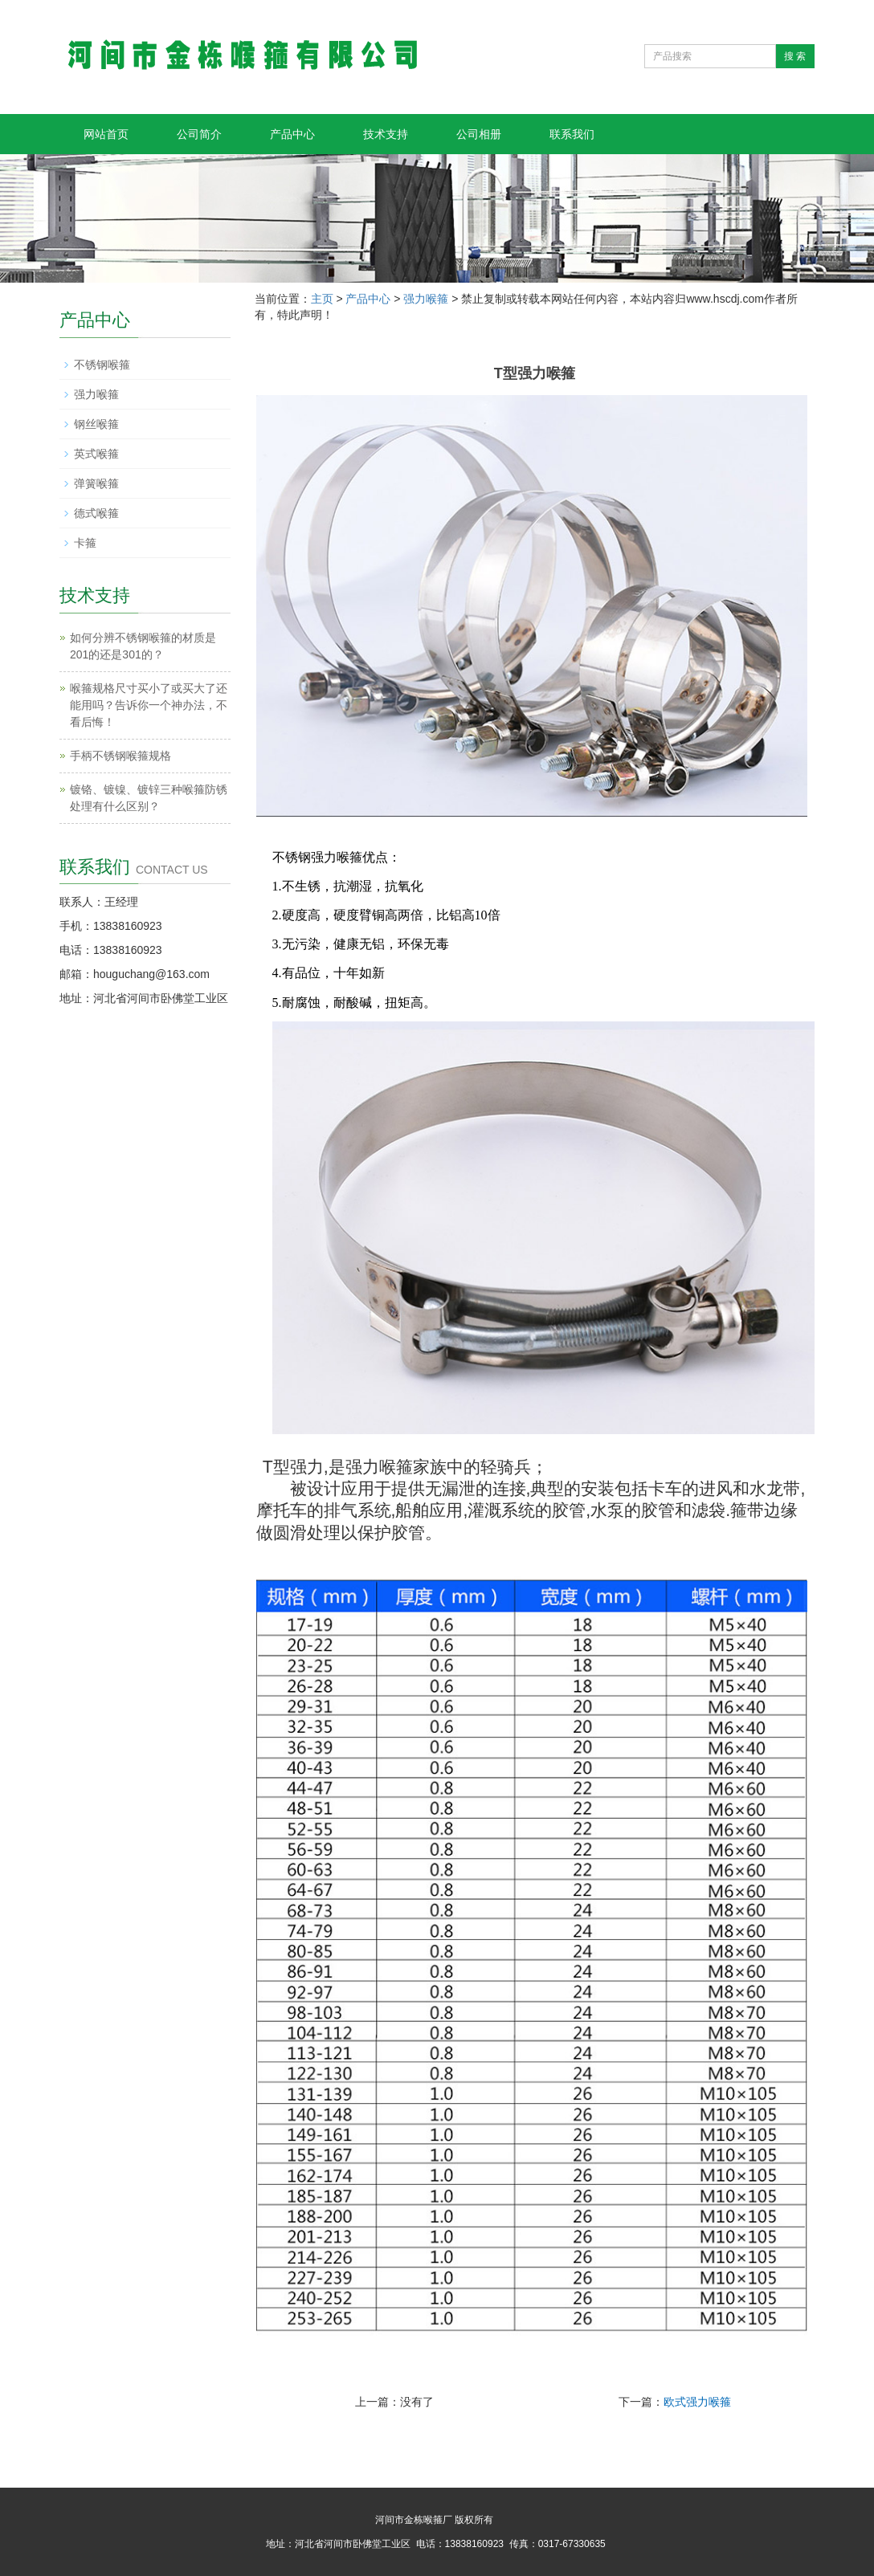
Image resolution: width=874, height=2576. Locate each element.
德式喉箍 (96, 513)
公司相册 (478, 134)
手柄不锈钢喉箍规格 (120, 755)
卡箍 (85, 542)
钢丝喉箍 (96, 424)
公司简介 (199, 134)
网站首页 (106, 134)
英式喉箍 (96, 453)
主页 (322, 298)
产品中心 (292, 134)
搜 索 (795, 56)
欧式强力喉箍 (697, 2401)
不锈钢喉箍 (102, 364)
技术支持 (385, 134)
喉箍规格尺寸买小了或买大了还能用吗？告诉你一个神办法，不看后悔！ (148, 705)
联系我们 (571, 134)
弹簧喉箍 (96, 483)
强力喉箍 (425, 298)
